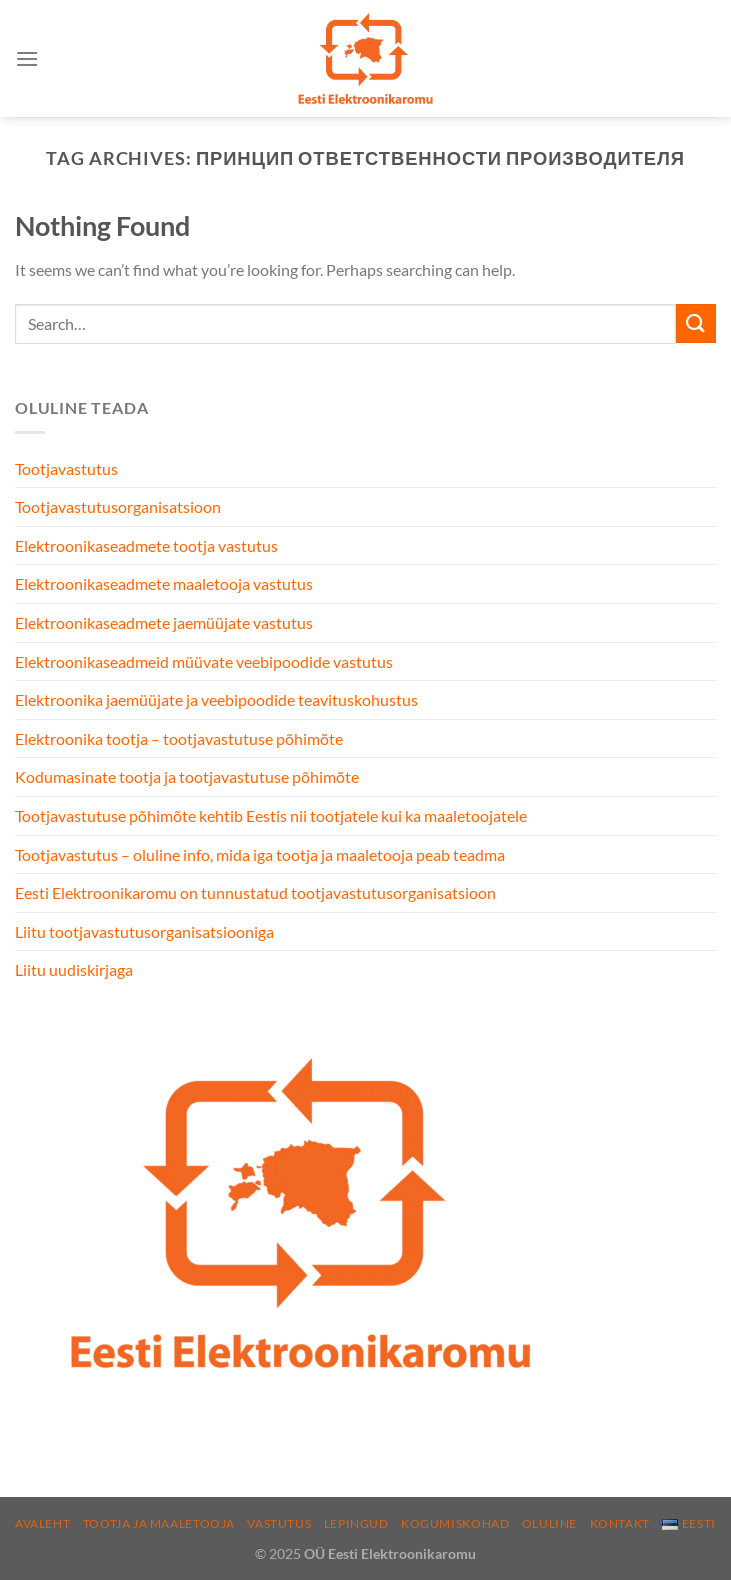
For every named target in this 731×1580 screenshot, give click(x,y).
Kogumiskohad (455, 1523)
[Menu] (27, 58)
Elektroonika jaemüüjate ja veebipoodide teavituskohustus (216, 699)
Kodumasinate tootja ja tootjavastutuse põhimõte (187, 776)
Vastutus (279, 1523)
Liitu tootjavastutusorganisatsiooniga (144, 931)
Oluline (549, 1523)
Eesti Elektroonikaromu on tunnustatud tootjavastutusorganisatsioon (255, 892)
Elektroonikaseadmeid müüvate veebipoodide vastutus (204, 661)
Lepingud (356, 1523)
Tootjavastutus (66, 468)
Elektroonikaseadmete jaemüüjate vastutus (164, 622)
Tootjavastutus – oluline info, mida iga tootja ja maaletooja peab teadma (260, 854)
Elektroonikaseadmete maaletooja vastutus (164, 583)
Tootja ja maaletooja (159, 1523)
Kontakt (620, 1523)
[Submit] (696, 323)
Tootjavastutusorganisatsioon (118, 506)
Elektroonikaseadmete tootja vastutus (146, 545)
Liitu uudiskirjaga (74, 969)
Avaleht (42, 1523)
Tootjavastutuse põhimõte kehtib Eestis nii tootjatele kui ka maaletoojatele (271, 815)
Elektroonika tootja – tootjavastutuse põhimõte (179, 738)
